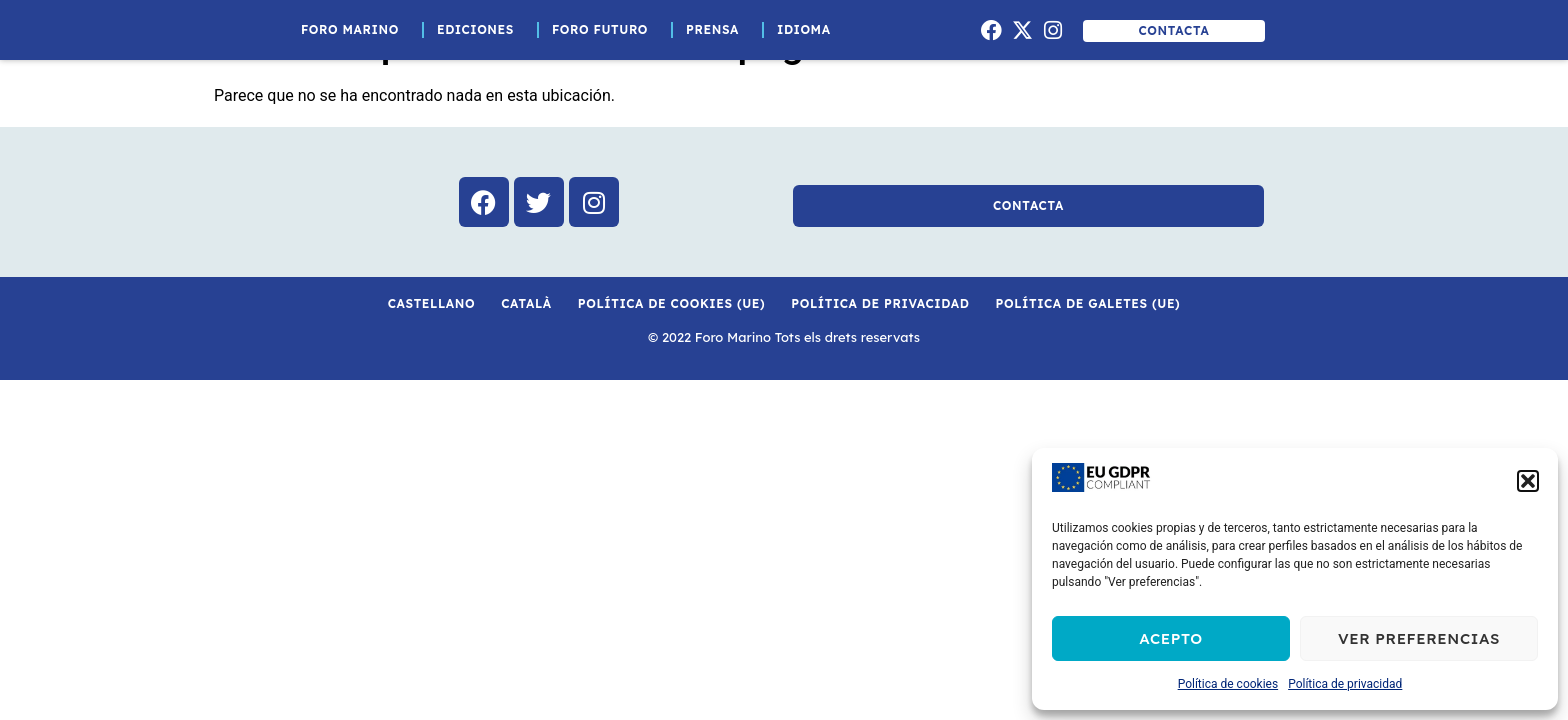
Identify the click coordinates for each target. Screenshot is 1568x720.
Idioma (809, 30)
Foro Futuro (605, 30)
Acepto (1171, 638)
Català (526, 303)
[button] (1528, 481)
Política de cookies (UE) (671, 303)
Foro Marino (355, 30)
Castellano (432, 303)
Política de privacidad (1345, 684)
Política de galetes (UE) (1088, 303)
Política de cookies (1228, 684)
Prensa (717, 30)
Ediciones (480, 30)
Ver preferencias (1419, 638)
